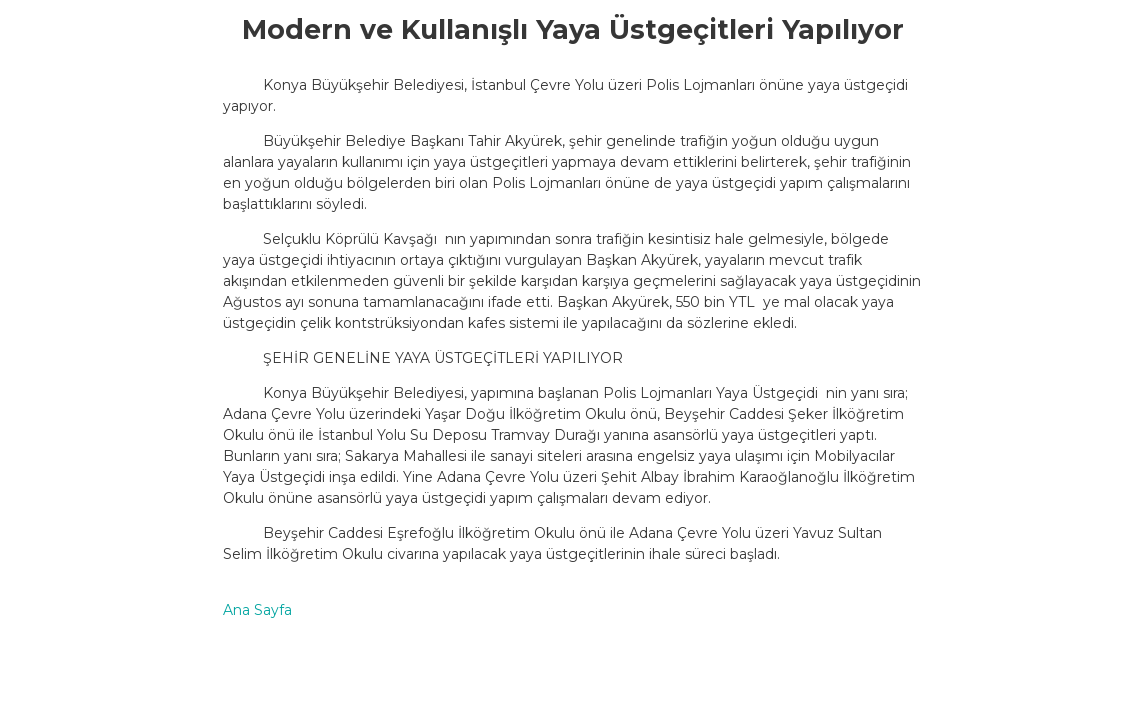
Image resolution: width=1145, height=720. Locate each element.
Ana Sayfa (257, 610)
